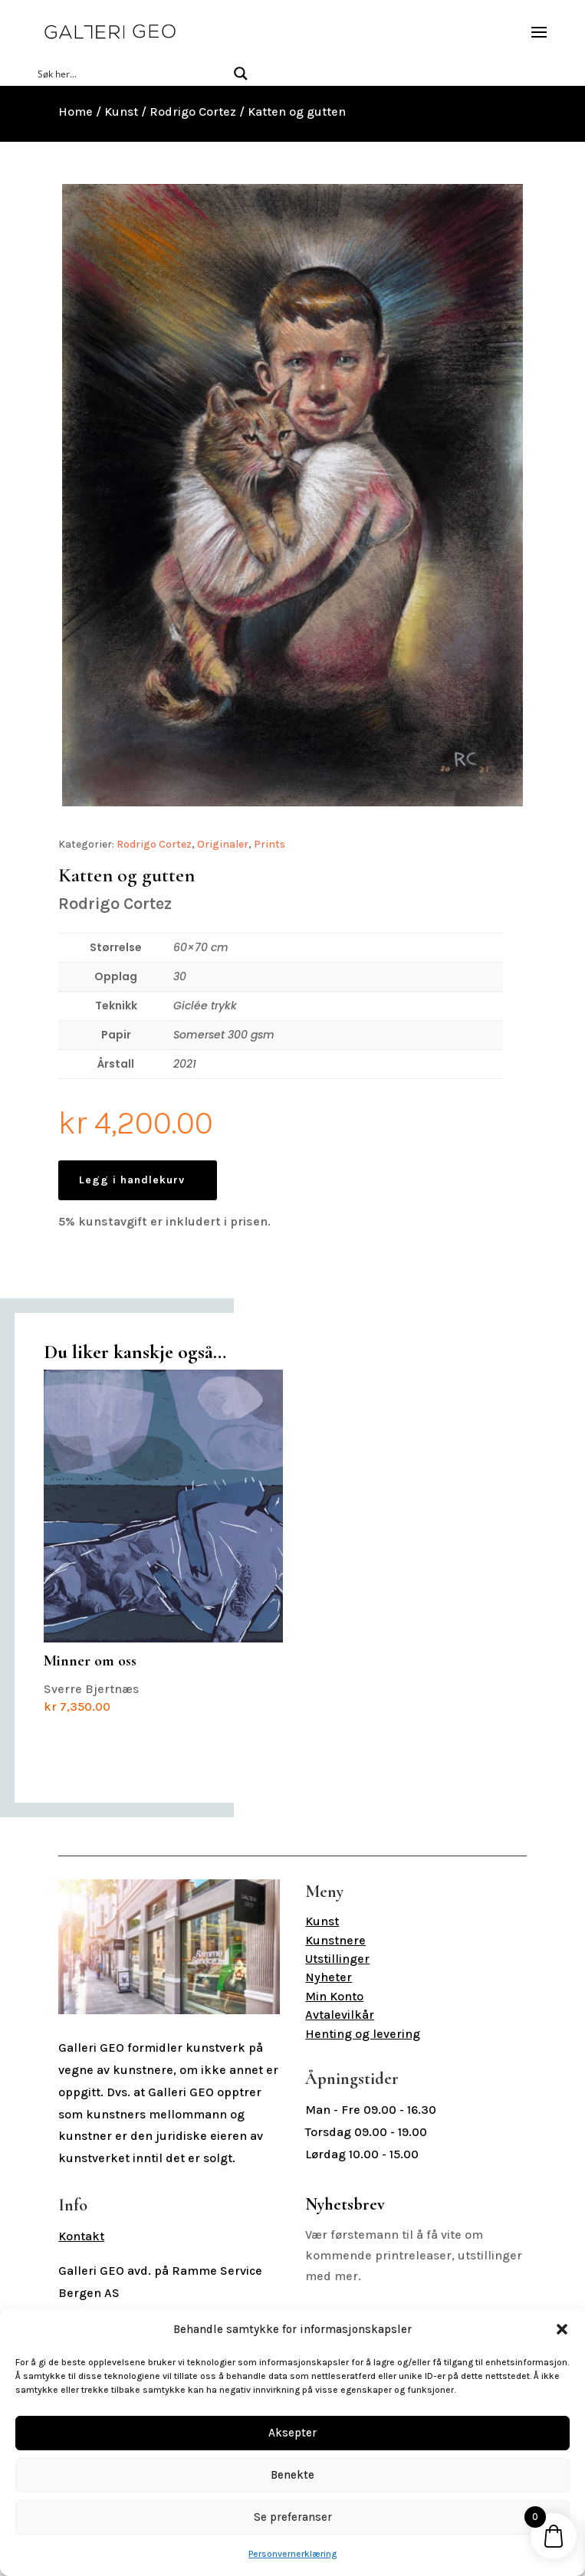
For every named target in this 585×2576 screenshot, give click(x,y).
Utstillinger (337, 1958)
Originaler (222, 844)
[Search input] (130, 74)
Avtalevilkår (339, 2014)
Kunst (121, 111)
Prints (269, 844)
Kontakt (81, 2236)
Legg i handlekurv (132, 1179)
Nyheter (328, 1977)
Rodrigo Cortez (193, 111)
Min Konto (334, 1996)
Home (75, 111)
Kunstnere (335, 1940)
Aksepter (292, 2433)
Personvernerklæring (292, 2553)
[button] (562, 2329)
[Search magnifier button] (240, 73)
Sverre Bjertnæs (163, 1542)
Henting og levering (362, 2033)
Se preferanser (293, 2517)
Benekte (292, 2475)
